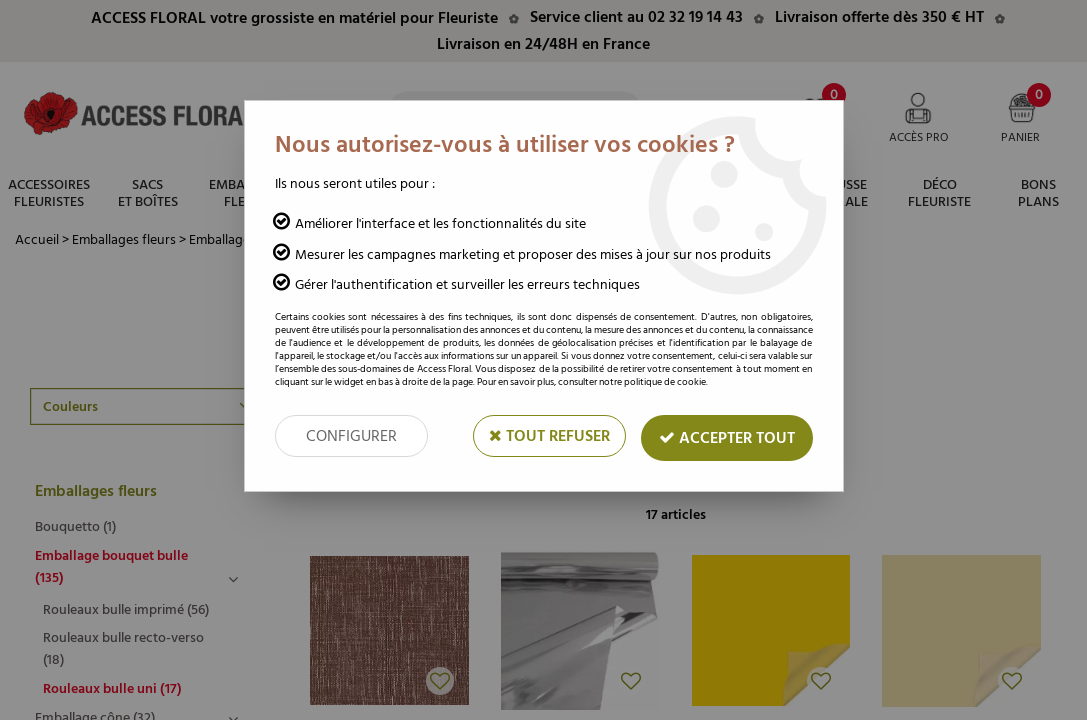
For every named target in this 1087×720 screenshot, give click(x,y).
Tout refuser (549, 436)
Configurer (351, 436)
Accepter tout (727, 438)
